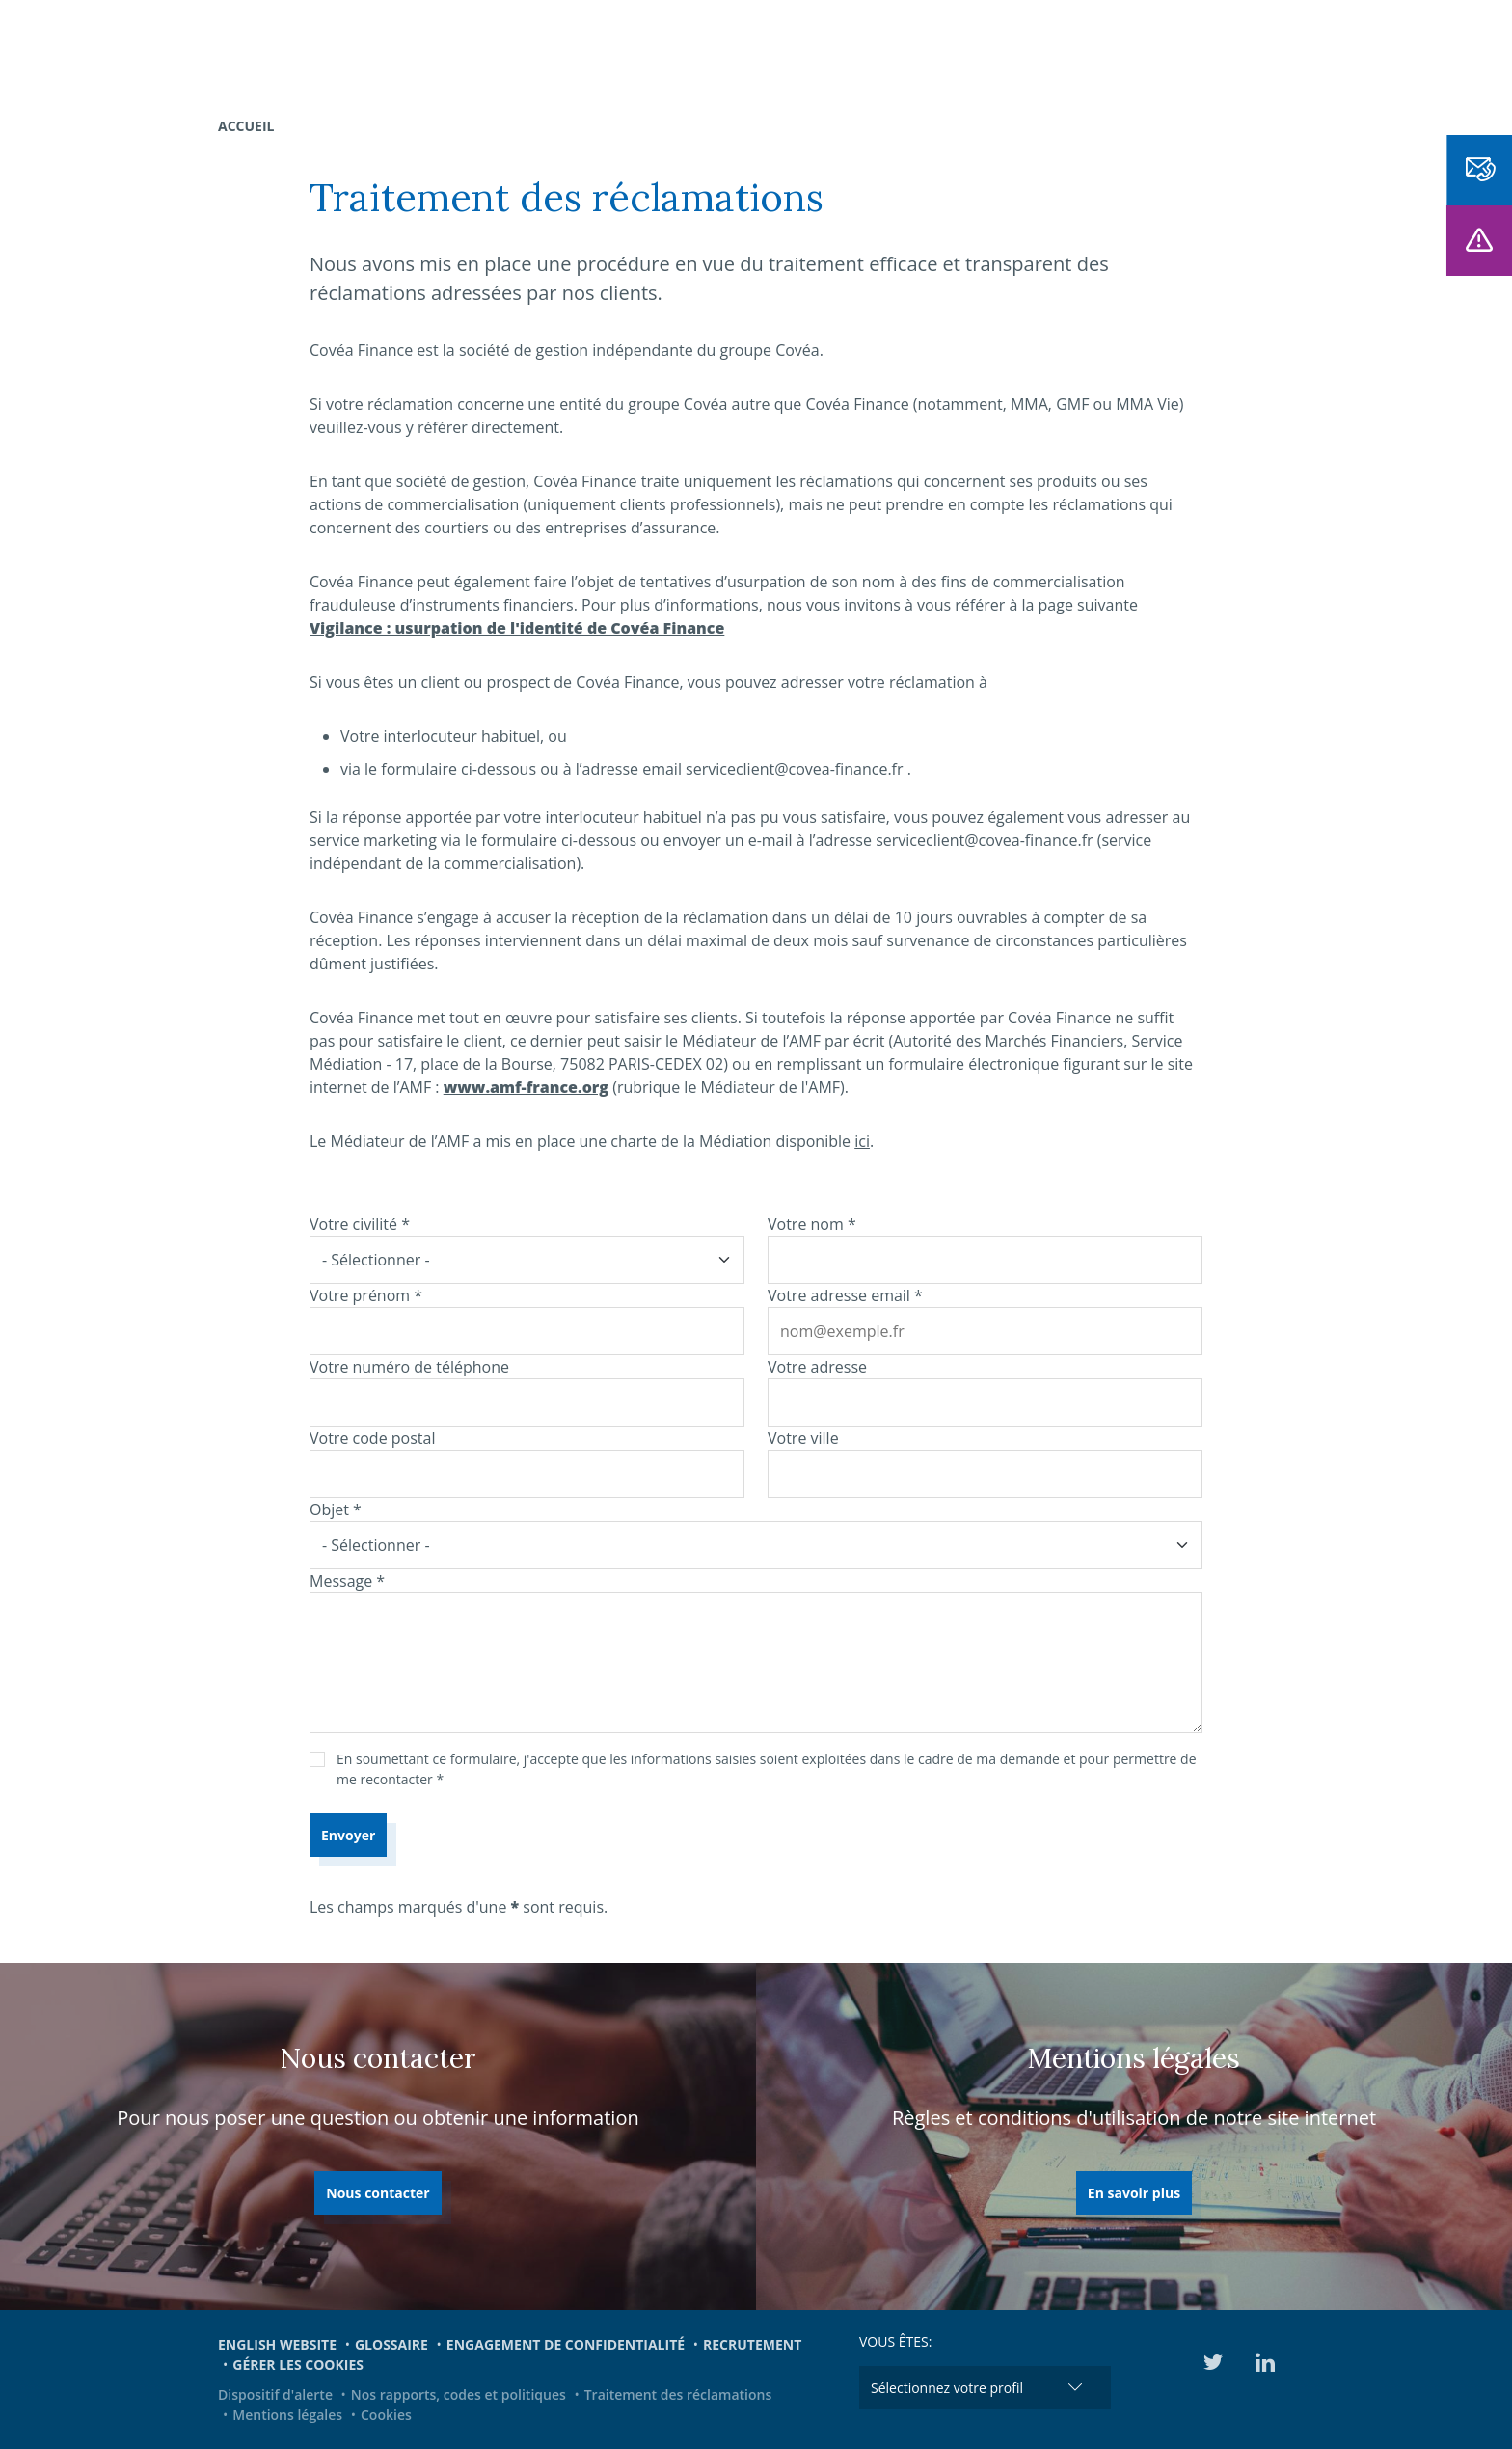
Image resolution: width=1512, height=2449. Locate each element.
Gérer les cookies (298, 2364)
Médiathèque (1257, 48)
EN (1338, 48)
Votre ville (803, 1438)
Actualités (959, 48)
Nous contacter (377, 2193)
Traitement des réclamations (678, 2394)
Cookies (386, 2415)
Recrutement (752, 2344)
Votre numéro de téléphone (409, 1366)
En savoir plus (1134, 2193)
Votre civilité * (360, 1224)
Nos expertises (407, 48)
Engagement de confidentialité (565, 2344)
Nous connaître (655, 48)
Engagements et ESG (1103, 48)
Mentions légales (287, 2415)
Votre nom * (812, 1224)
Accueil (246, 126)
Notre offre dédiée (820, 48)
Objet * (336, 1509)
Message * (347, 1581)
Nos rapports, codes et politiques (458, 2394)
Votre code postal (372, 1438)
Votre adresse (817, 1366)
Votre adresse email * (845, 1295)
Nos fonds (527, 48)
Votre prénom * (366, 1295)
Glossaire (391, 2344)
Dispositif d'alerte (275, 2394)
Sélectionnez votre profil (947, 2388)
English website (277, 2344)
